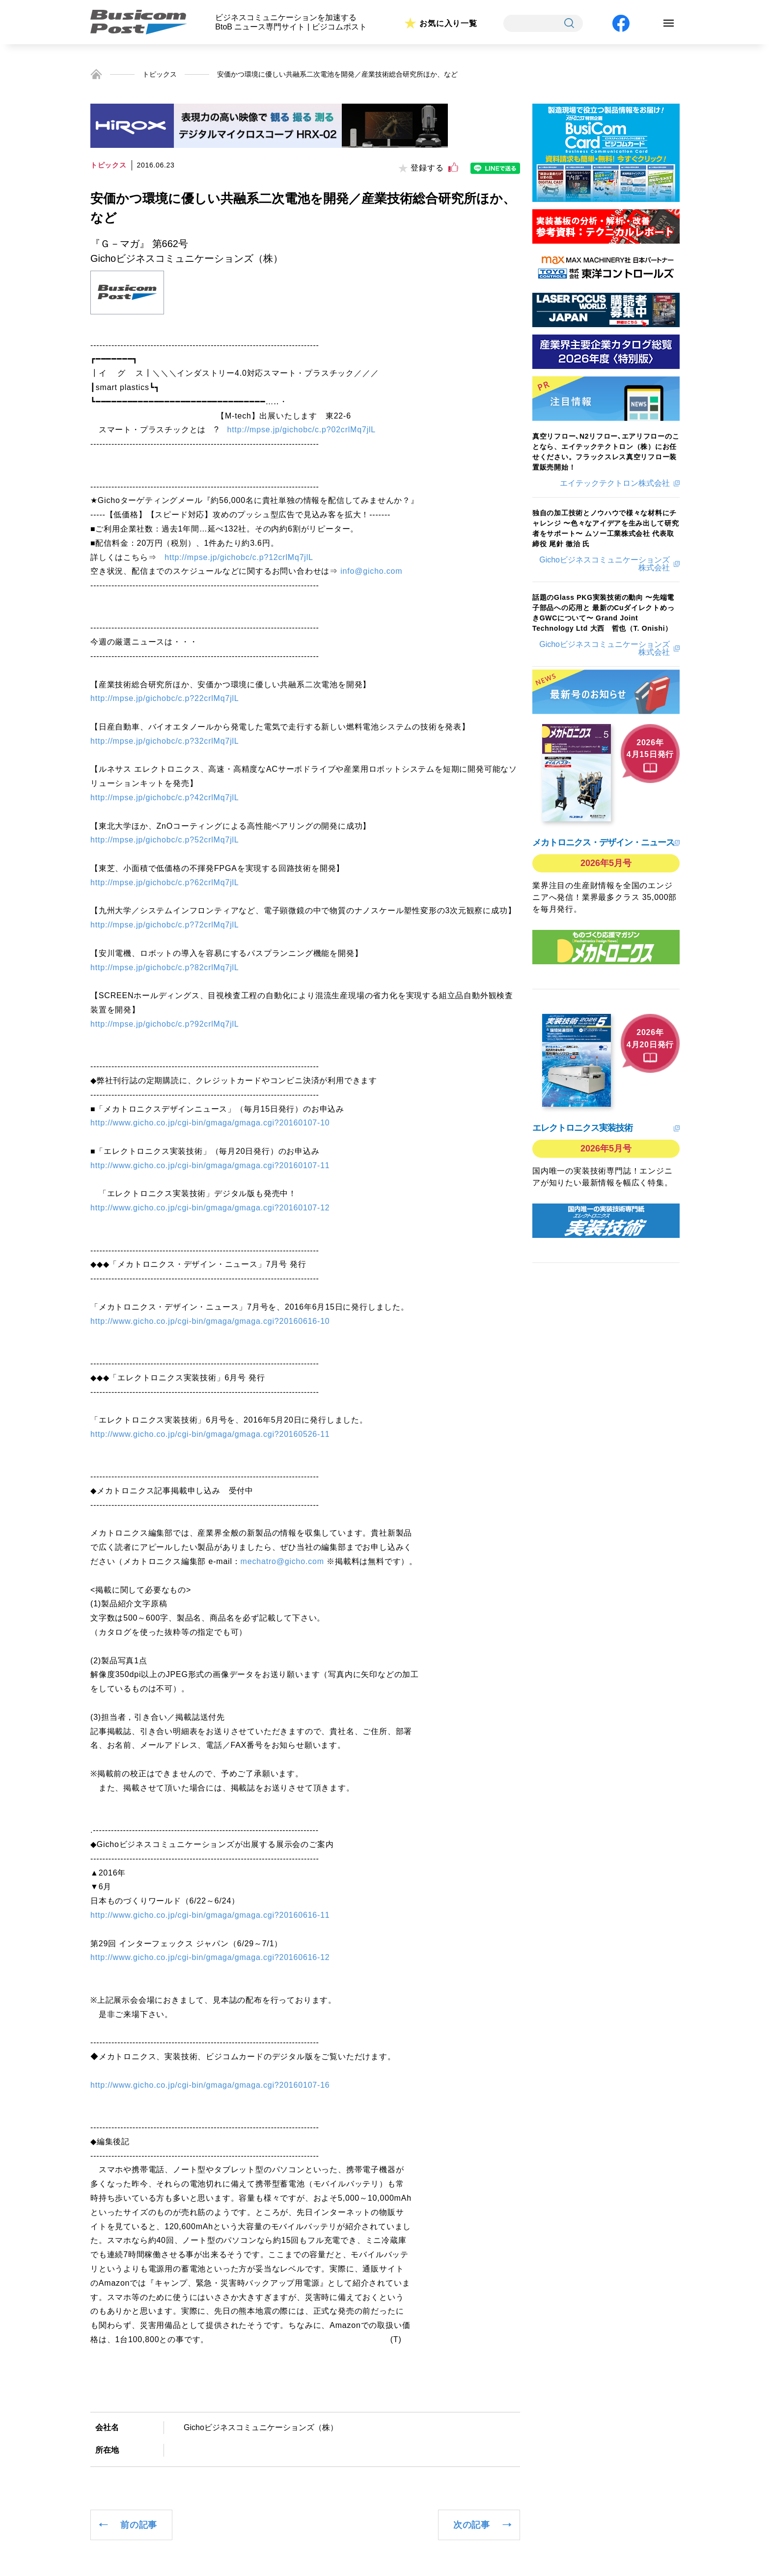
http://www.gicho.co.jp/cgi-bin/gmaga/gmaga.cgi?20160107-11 (210, 1165)
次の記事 (471, 2525)
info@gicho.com (371, 571)
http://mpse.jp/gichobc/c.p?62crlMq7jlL (164, 882)
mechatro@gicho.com (282, 1561)
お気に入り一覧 (448, 23)
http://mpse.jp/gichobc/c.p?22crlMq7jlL (164, 698)
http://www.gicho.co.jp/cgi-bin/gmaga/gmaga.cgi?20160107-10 (210, 1123)
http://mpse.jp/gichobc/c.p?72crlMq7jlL (164, 925)
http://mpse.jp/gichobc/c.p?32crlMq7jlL (164, 741)
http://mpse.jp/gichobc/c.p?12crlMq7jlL (239, 557)
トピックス (159, 74)
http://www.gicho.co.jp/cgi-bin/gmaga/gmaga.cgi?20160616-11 (210, 1915)
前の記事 (138, 2525)
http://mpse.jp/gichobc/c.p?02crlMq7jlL (301, 429)
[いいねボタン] (453, 167)
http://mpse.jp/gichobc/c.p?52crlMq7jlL (164, 840)
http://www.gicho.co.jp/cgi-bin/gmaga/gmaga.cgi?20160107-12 (210, 1208)
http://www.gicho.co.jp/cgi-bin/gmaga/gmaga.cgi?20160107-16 (210, 2085)
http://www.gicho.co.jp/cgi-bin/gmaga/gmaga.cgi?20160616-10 (210, 1321)
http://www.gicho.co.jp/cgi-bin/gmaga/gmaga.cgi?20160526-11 (210, 1434)
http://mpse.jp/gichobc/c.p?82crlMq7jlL (164, 967)
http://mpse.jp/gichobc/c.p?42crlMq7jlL (164, 797)
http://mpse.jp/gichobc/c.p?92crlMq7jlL (164, 1024)
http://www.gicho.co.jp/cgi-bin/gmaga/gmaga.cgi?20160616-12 (210, 1957)
